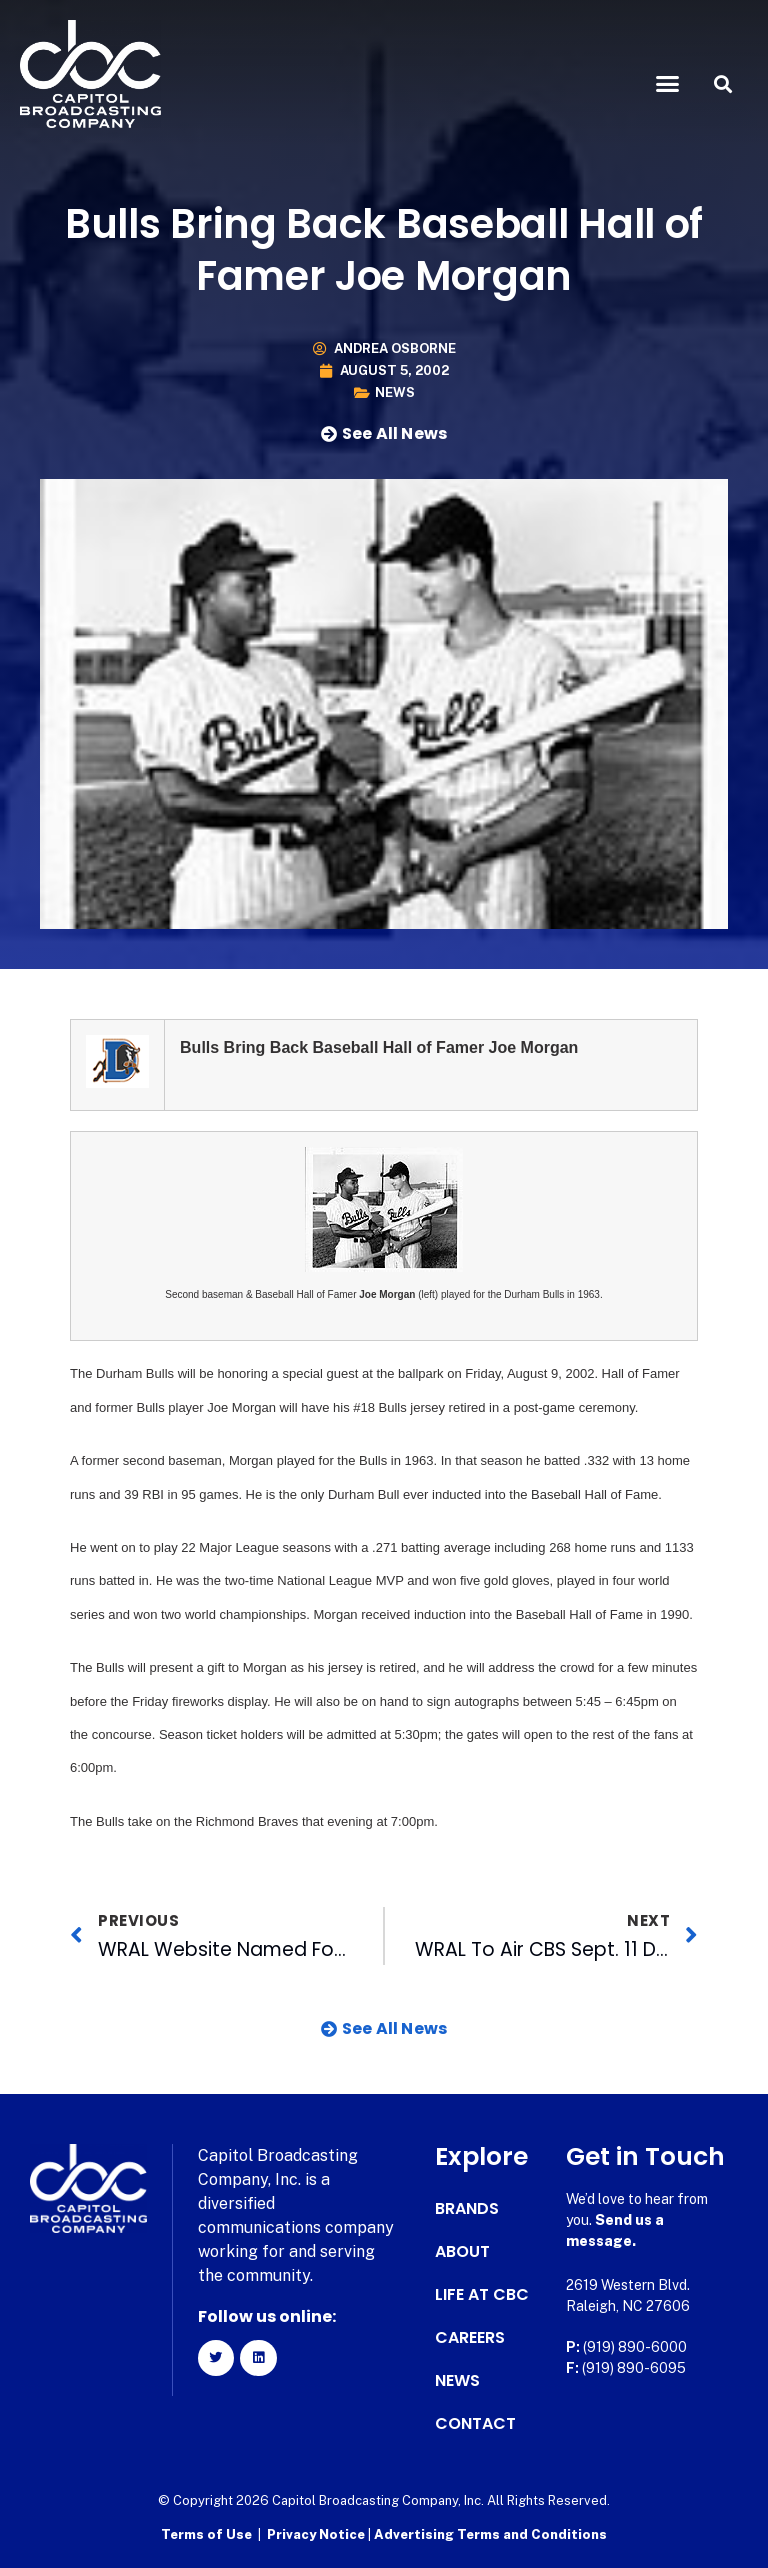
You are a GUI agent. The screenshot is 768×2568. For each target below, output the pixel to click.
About (462, 2252)
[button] (668, 84)
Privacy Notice (317, 2533)
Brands (467, 2209)
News (395, 392)
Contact (475, 2424)
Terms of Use (206, 2533)
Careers (470, 2338)
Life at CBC (482, 2295)
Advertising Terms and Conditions (490, 2533)
